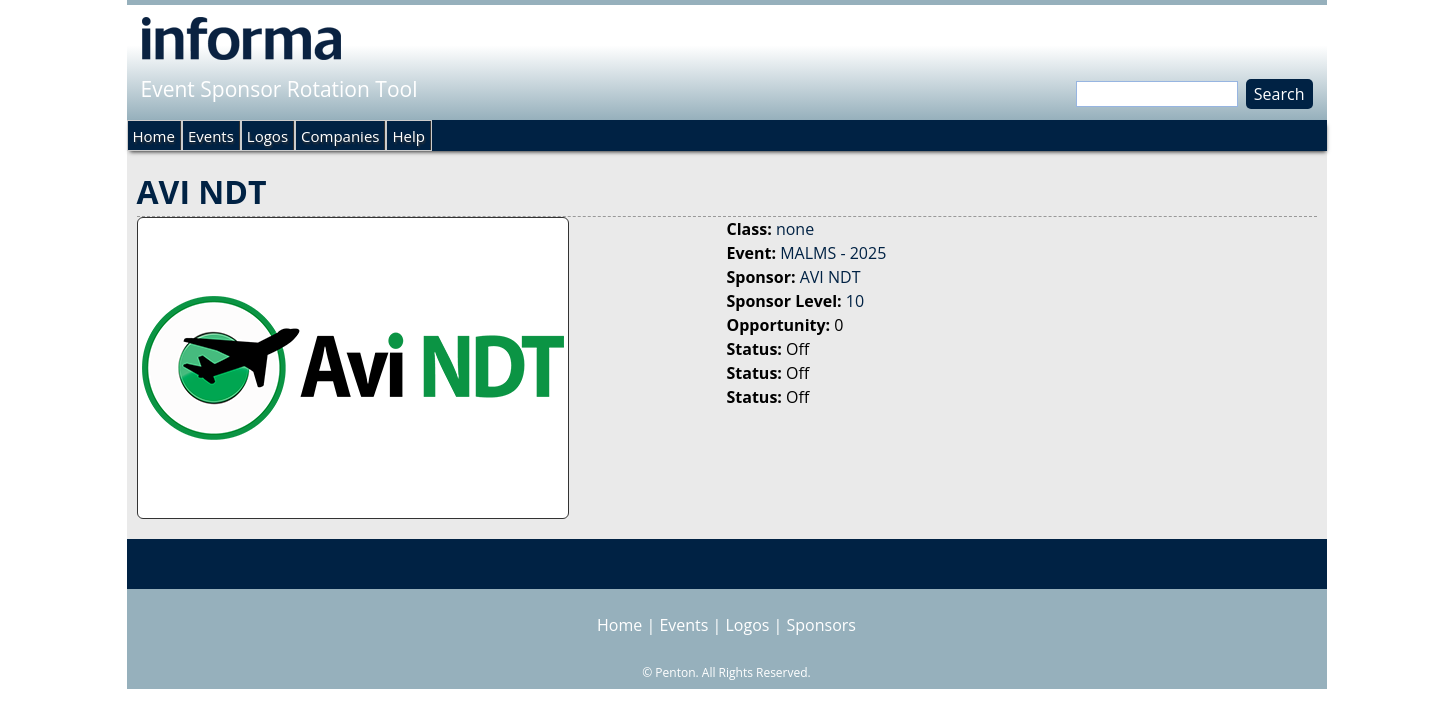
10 (855, 301)
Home (154, 136)
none (795, 229)
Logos (267, 136)
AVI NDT (830, 277)
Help (408, 136)
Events (211, 136)
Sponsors (821, 625)
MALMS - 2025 (833, 253)
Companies (340, 136)
